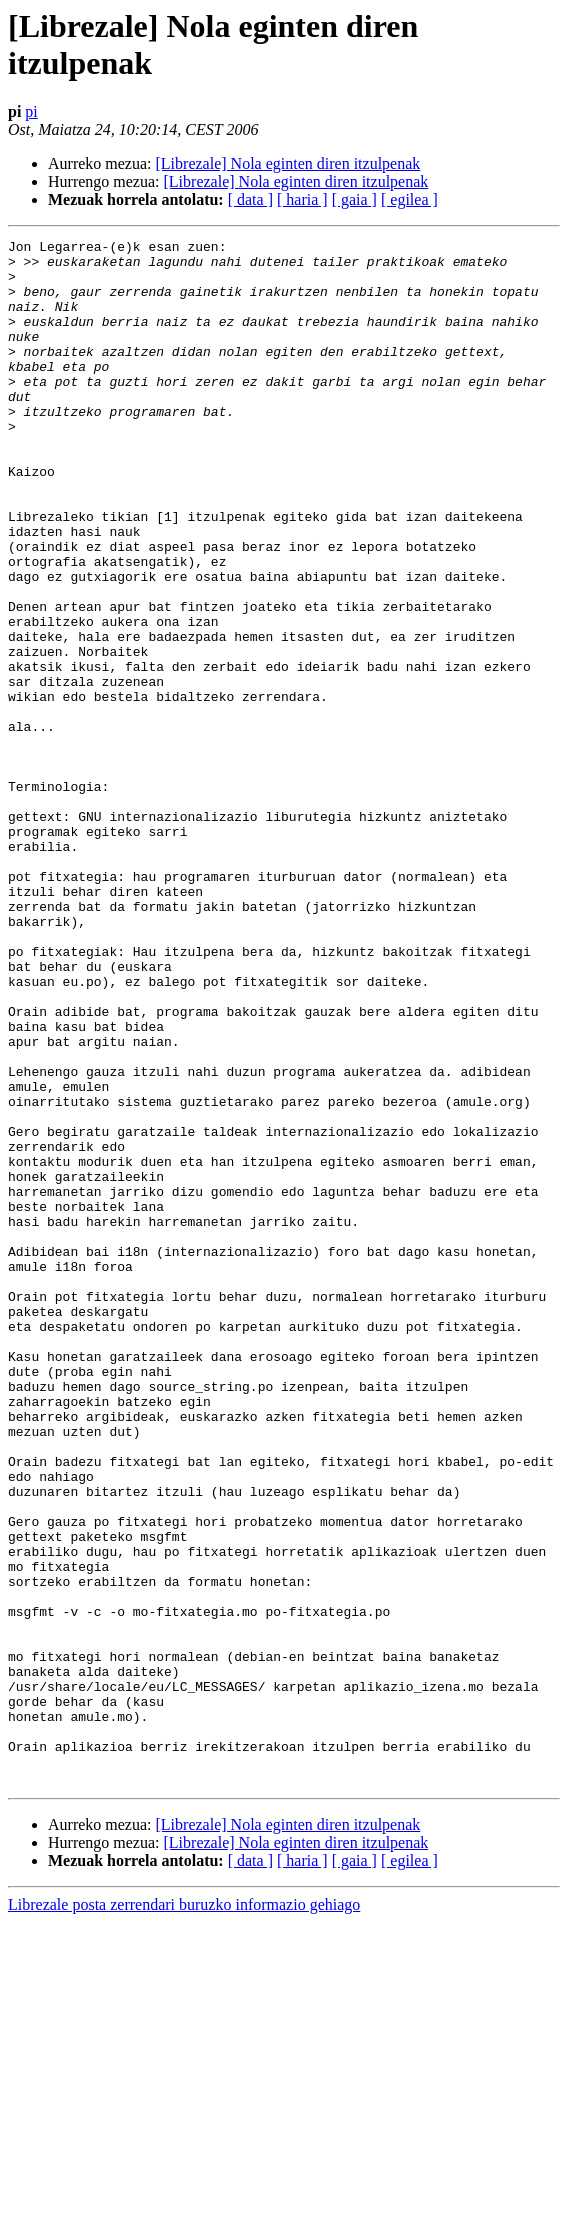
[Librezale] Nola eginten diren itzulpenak (288, 163)
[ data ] (250, 199)
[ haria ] (302, 199)
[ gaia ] (354, 199)
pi (31, 111)
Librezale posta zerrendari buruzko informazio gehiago (184, 2213)
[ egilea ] (409, 199)
